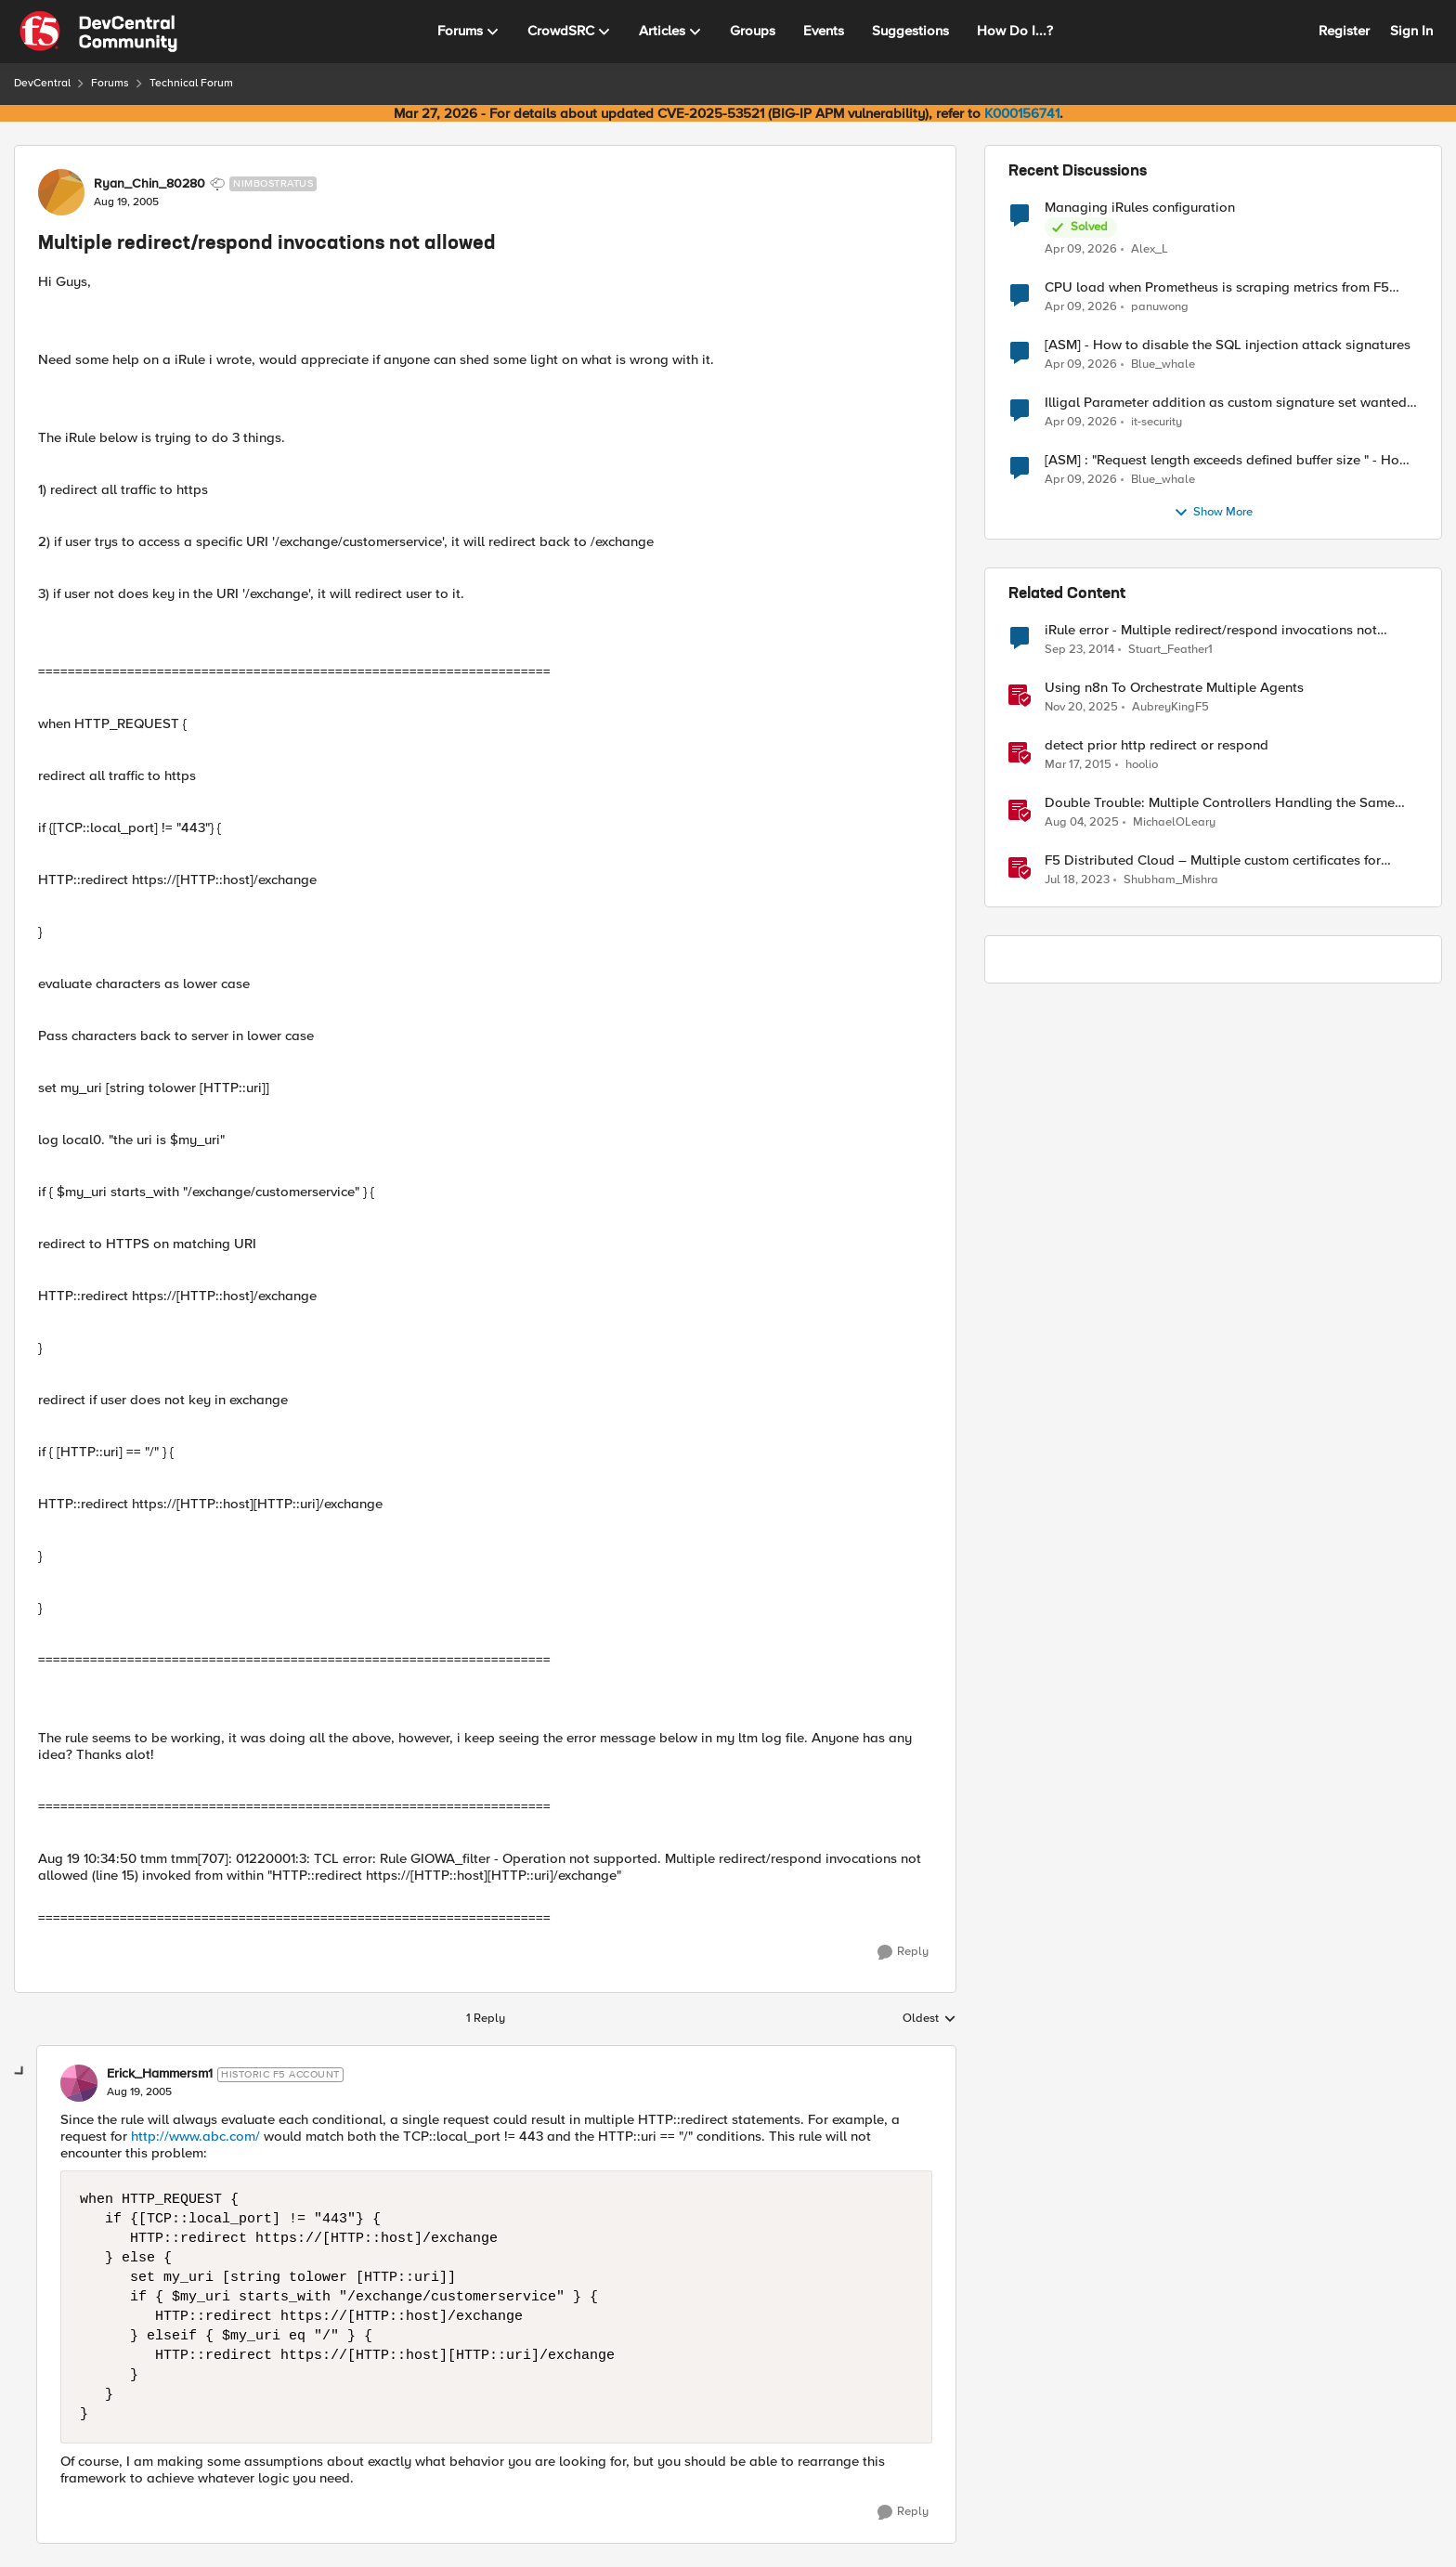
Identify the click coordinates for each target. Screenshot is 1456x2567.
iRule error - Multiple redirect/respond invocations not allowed (1211, 630)
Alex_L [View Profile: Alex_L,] (1149, 248)
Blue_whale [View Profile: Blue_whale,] (1163, 364)
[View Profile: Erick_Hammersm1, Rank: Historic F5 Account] (79, 2083)
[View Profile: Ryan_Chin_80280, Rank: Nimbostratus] (61, 192)
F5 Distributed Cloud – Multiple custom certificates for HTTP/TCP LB (1213, 860)
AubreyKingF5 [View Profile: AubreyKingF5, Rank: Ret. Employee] (1170, 707)
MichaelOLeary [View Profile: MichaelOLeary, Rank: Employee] (1174, 822)
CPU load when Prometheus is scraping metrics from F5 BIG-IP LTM (1217, 287)
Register (1344, 30)
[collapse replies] (20, 2072)
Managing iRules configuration (1140, 207)
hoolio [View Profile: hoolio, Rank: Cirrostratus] (1141, 765)
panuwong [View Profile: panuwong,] (1160, 307)
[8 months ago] (1081, 707)
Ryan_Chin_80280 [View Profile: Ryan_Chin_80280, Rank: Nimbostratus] (149, 183)
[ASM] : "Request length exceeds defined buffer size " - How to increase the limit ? (1227, 460)
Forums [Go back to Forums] (110, 83)
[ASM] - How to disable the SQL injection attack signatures (1227, 345)
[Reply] (903, 1952)
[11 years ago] (1079, 650)
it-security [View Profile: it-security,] (1156, 422)
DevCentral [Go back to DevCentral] (42, 83)
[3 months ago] (1081, 248)
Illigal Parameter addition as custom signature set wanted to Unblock (1226, 402)
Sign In (1411, 30)
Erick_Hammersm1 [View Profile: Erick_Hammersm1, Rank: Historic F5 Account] (160, 2073)
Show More (1213, 512)
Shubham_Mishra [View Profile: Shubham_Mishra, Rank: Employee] (1171, 880)
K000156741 (1022, 113)
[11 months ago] (1082, 822)
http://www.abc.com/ (195, 2136)
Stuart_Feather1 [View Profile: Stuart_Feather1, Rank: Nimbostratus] (1170, 650)
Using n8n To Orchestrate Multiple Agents (1174, 688)
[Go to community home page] (98, 31)
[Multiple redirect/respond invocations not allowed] (139, 2092)
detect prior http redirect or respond (1156, 745)
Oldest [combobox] (929, 2019)
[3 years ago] (1077, 880)
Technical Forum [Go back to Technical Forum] (191, 83)
